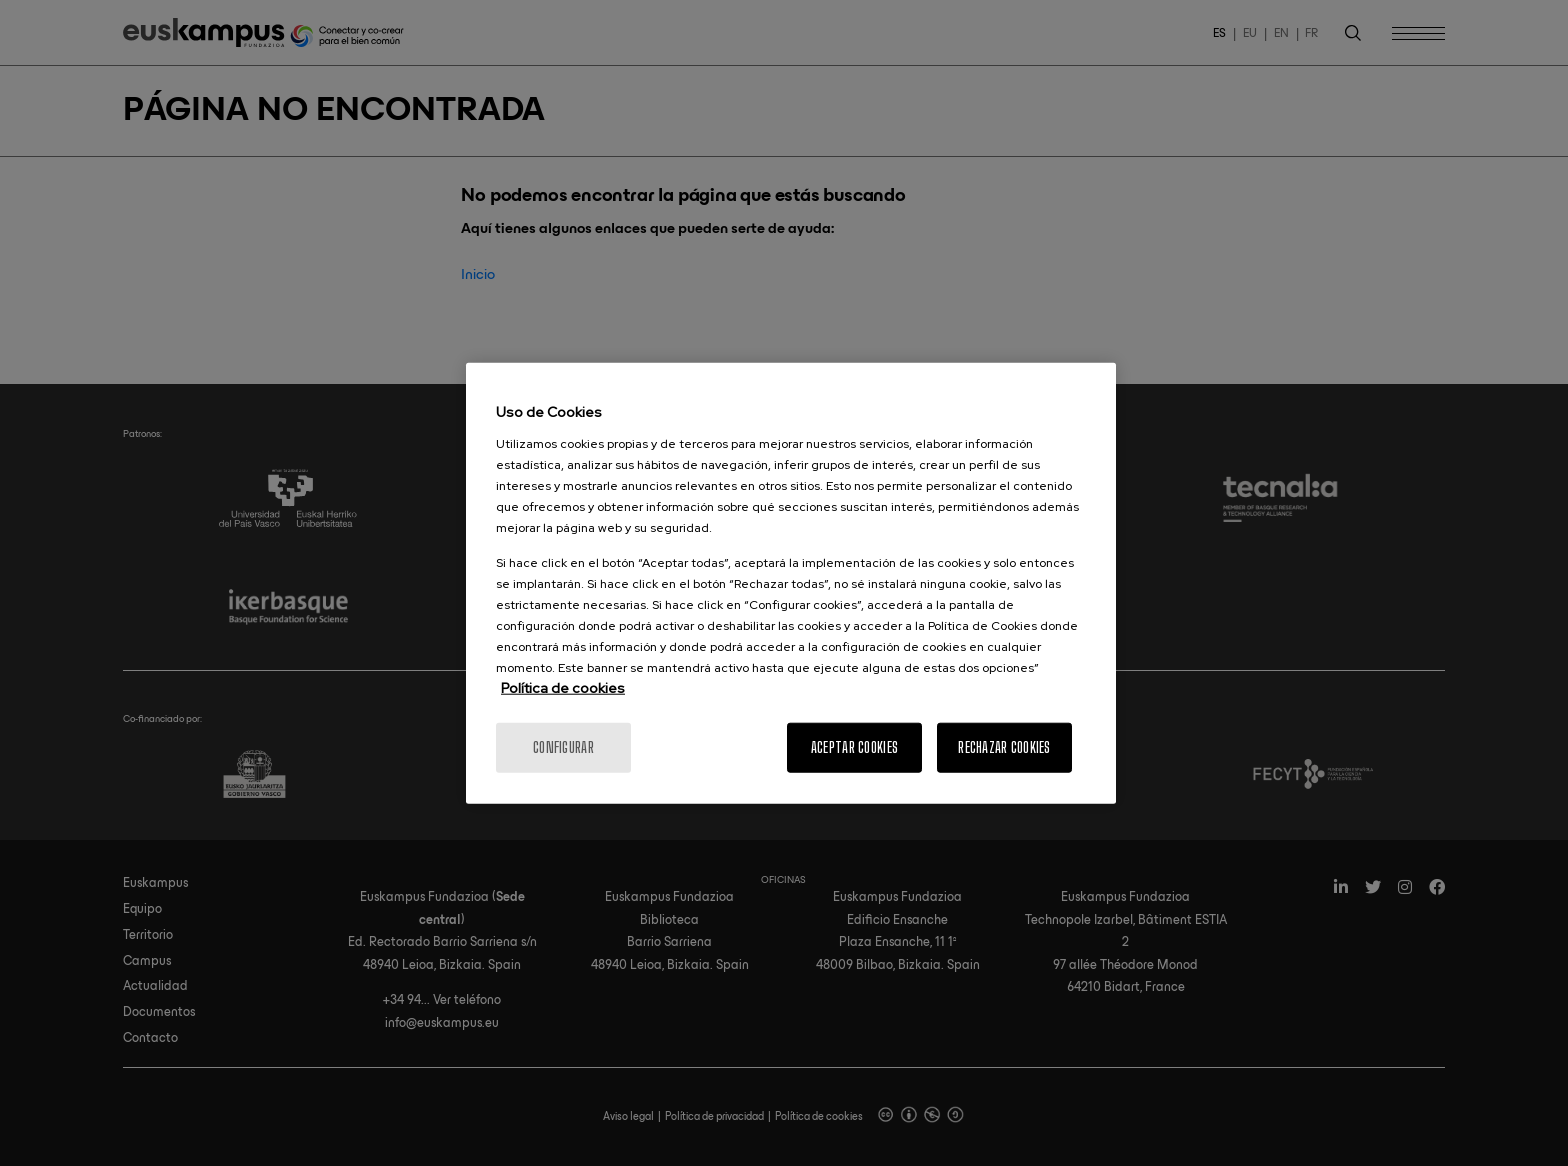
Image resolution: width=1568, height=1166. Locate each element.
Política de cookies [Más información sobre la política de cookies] (563, 687)
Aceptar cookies (854, 746)
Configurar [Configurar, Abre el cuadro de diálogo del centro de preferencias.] (563, 746)
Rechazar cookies (1004, 746)
